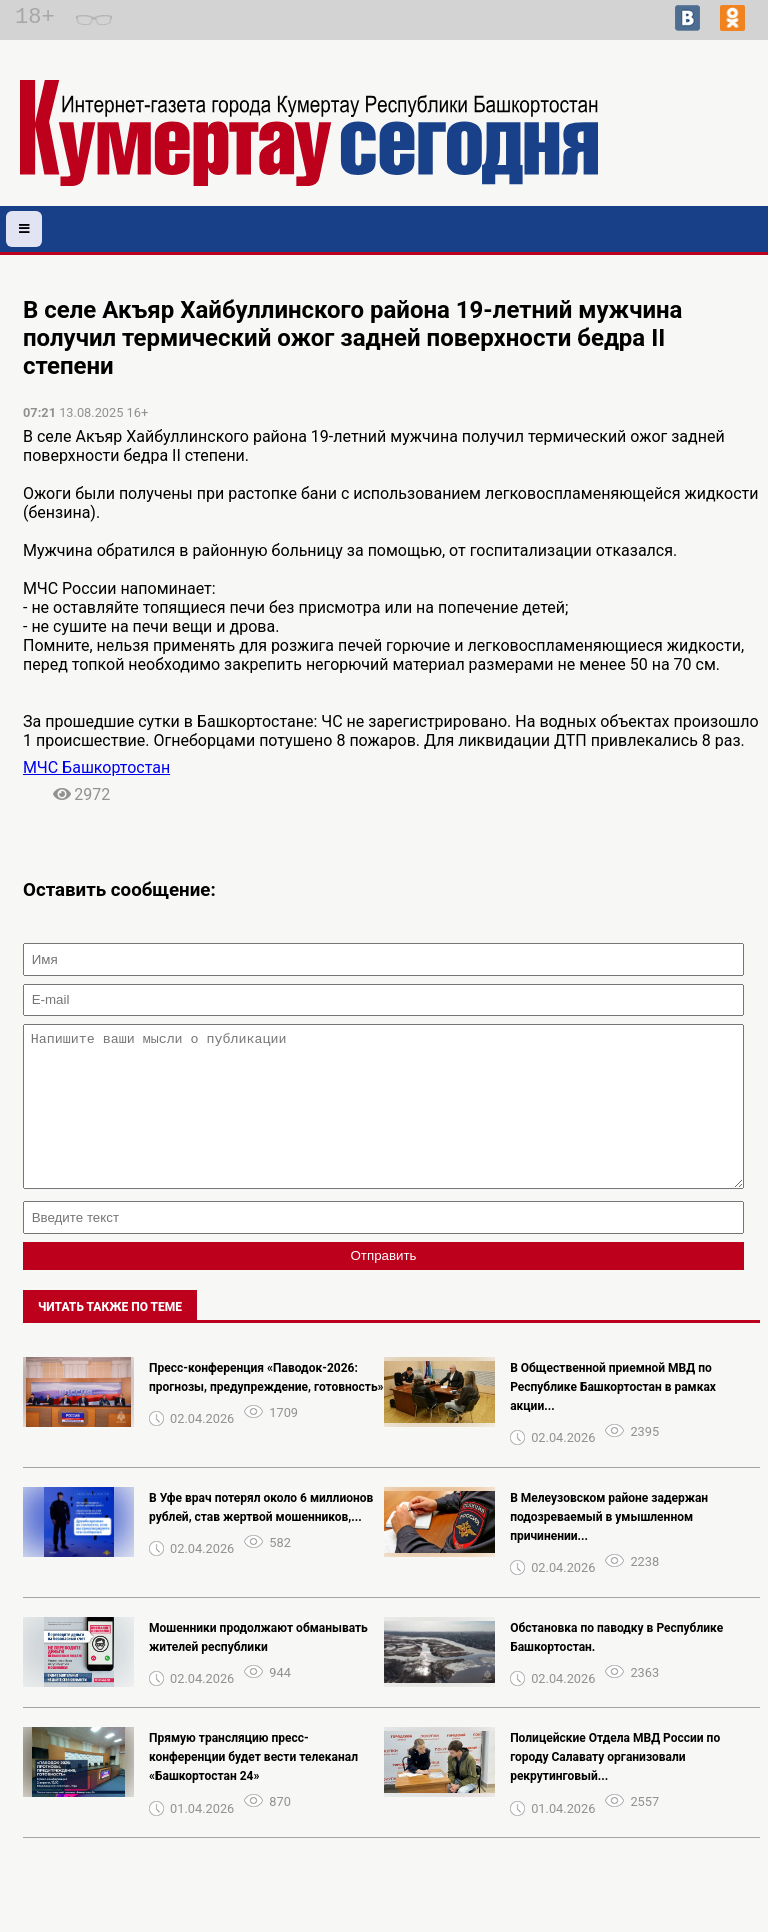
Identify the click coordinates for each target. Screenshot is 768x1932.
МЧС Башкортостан (96, 767)
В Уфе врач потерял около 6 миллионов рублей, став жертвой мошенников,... (261, 1537)
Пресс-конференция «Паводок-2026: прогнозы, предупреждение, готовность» (266, 1407)
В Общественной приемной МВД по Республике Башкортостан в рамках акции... (613, 1417)
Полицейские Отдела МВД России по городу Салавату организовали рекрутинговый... (615, 1787)
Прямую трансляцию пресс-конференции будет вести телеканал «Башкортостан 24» (253, 1787)
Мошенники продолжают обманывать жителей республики (258, 1667)
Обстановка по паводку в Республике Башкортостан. (616, 1667)
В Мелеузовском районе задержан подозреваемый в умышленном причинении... (609, 1547)
